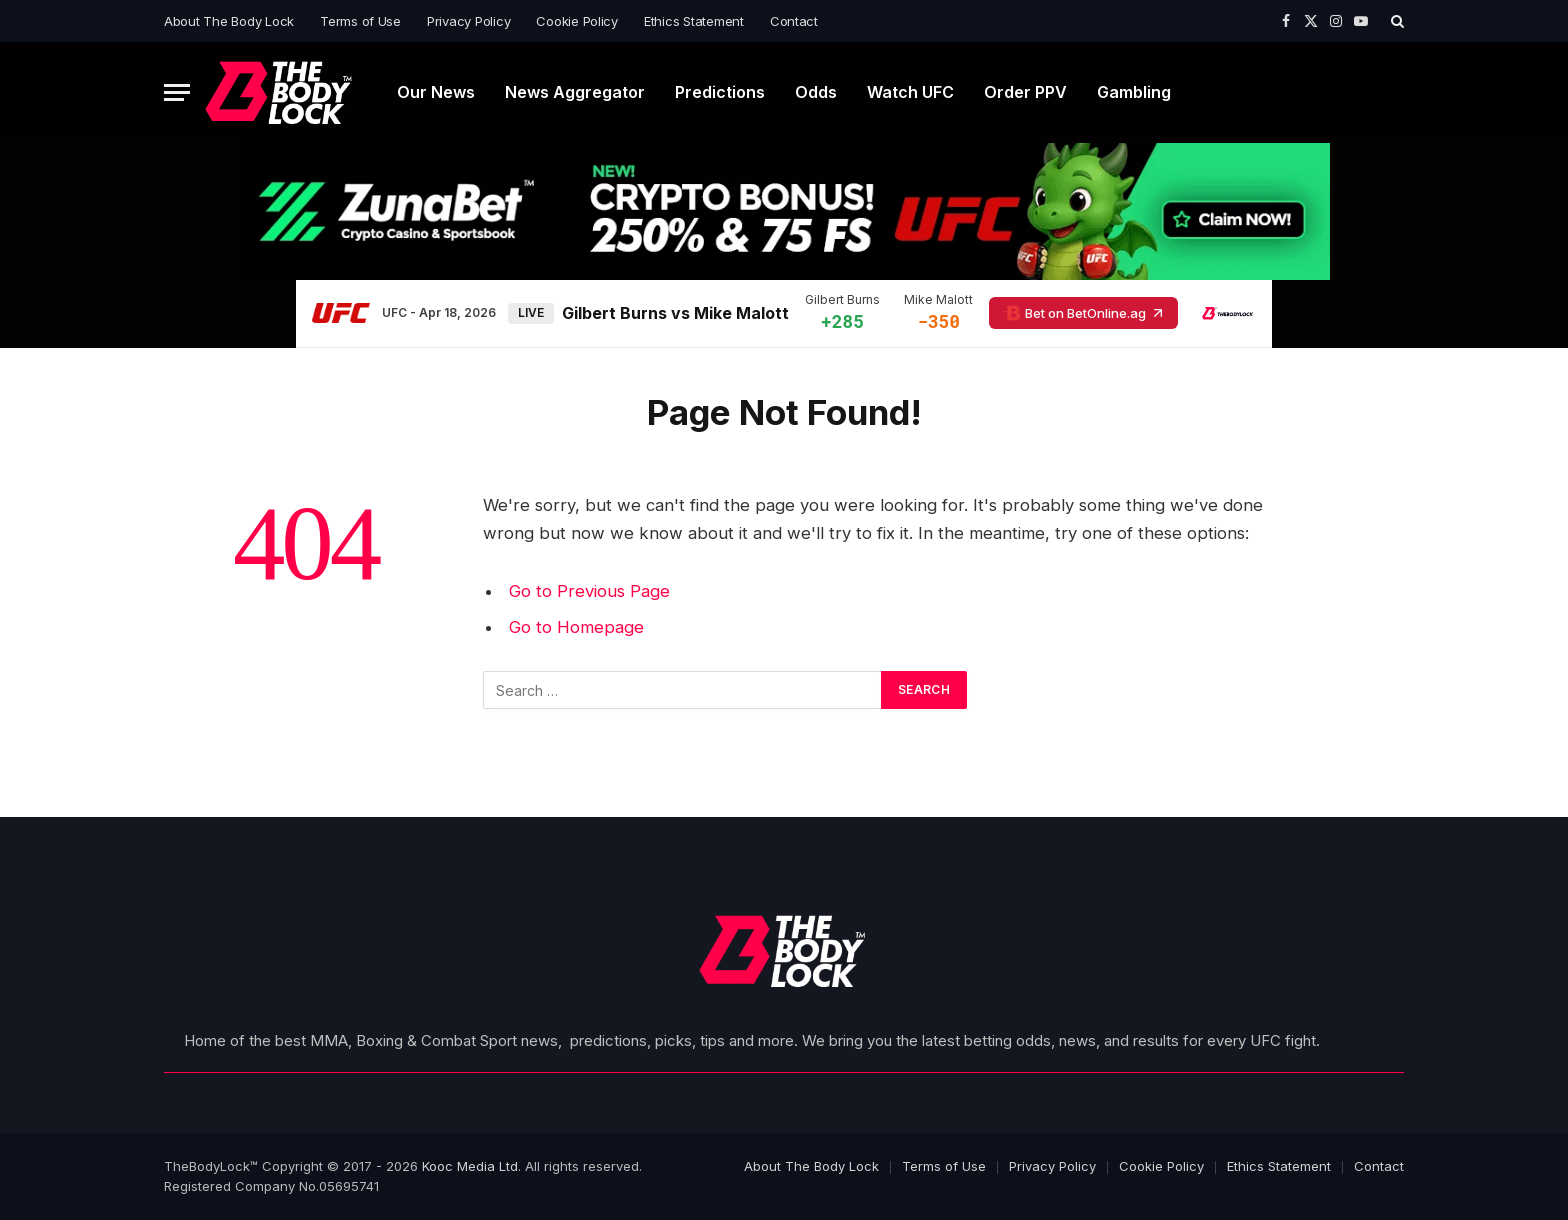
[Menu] (177, 92)
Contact (794, 21)
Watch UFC (910, 92)
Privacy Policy (468, 21)
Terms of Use (360, 21)
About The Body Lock (229, 21)
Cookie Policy (577, 21)
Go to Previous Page (589, 591)
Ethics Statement (694, 21)
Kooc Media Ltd (470, 1166)
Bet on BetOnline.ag (1083, 313)
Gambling (1134, 92)
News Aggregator (575, 92)
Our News (436, 92)
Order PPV (1025, 92)
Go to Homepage (576, 627)
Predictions (720, 92)
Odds (816, 92)
